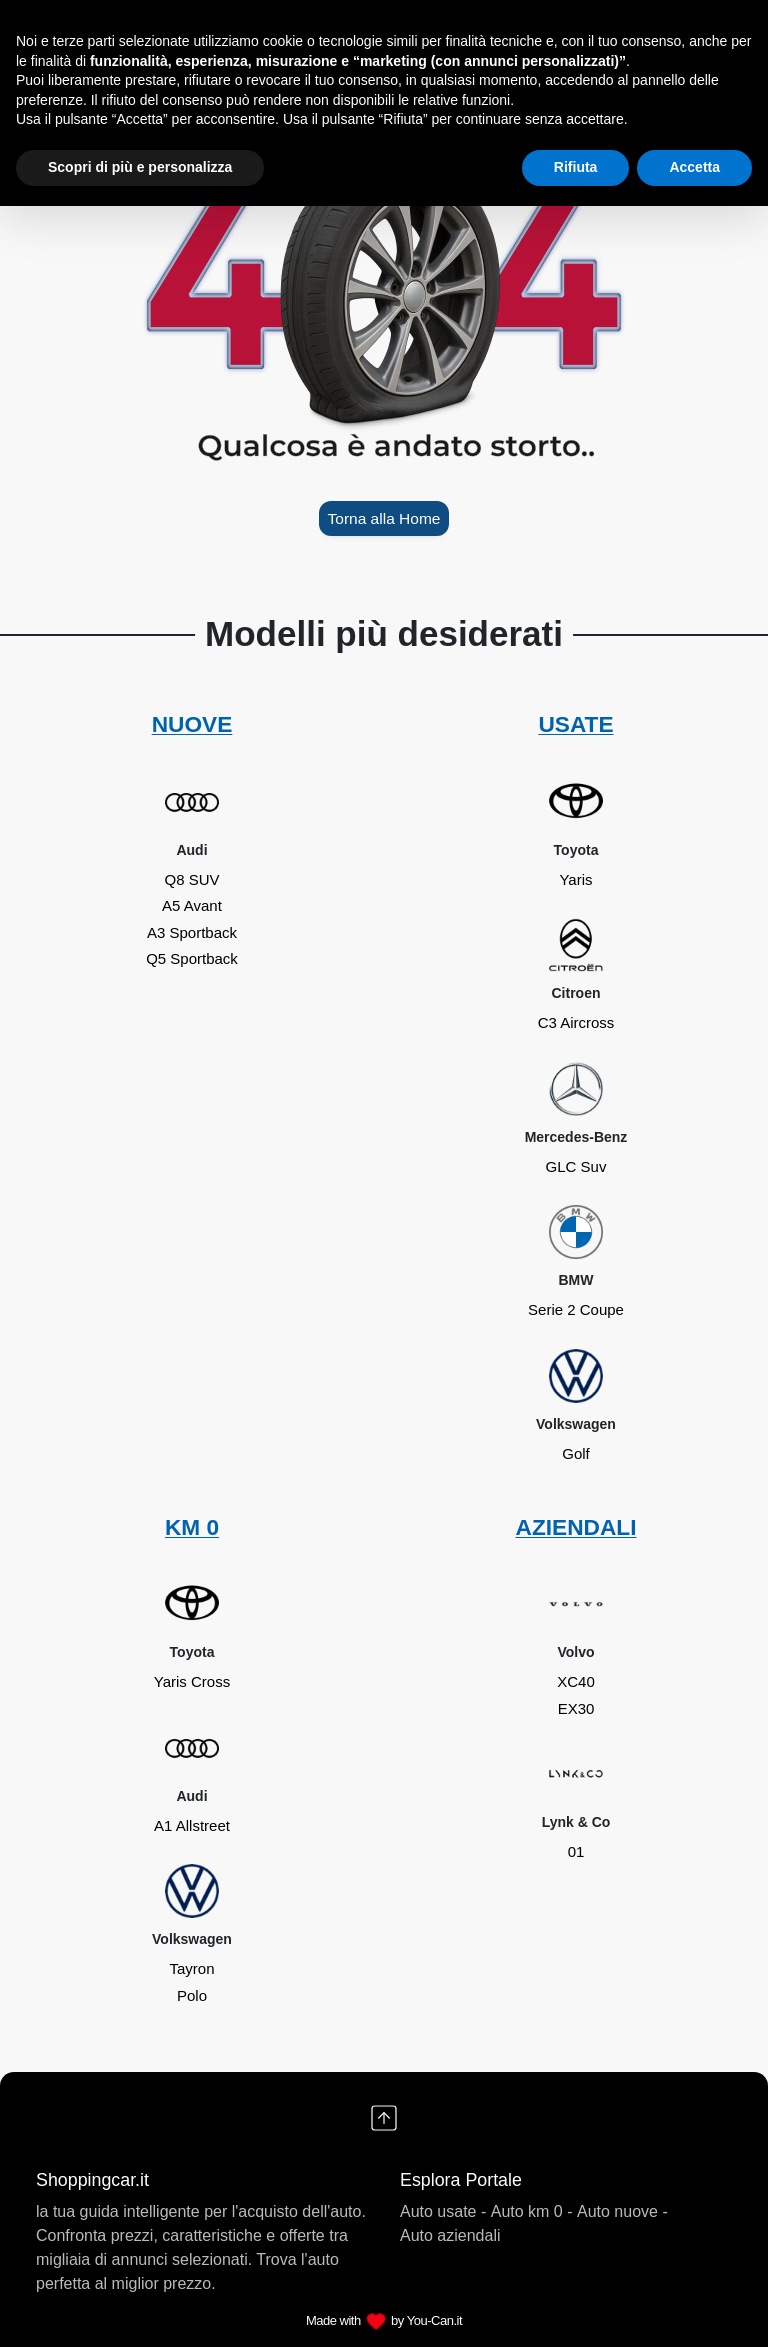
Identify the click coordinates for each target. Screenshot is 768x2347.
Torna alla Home (383, 518)
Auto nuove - (622, 2211)
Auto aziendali (450, 2235)
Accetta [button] (694, 167)
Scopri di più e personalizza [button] (140, 167)
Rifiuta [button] (576, 167)
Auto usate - (443, 2211)
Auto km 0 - (532, 2211)
